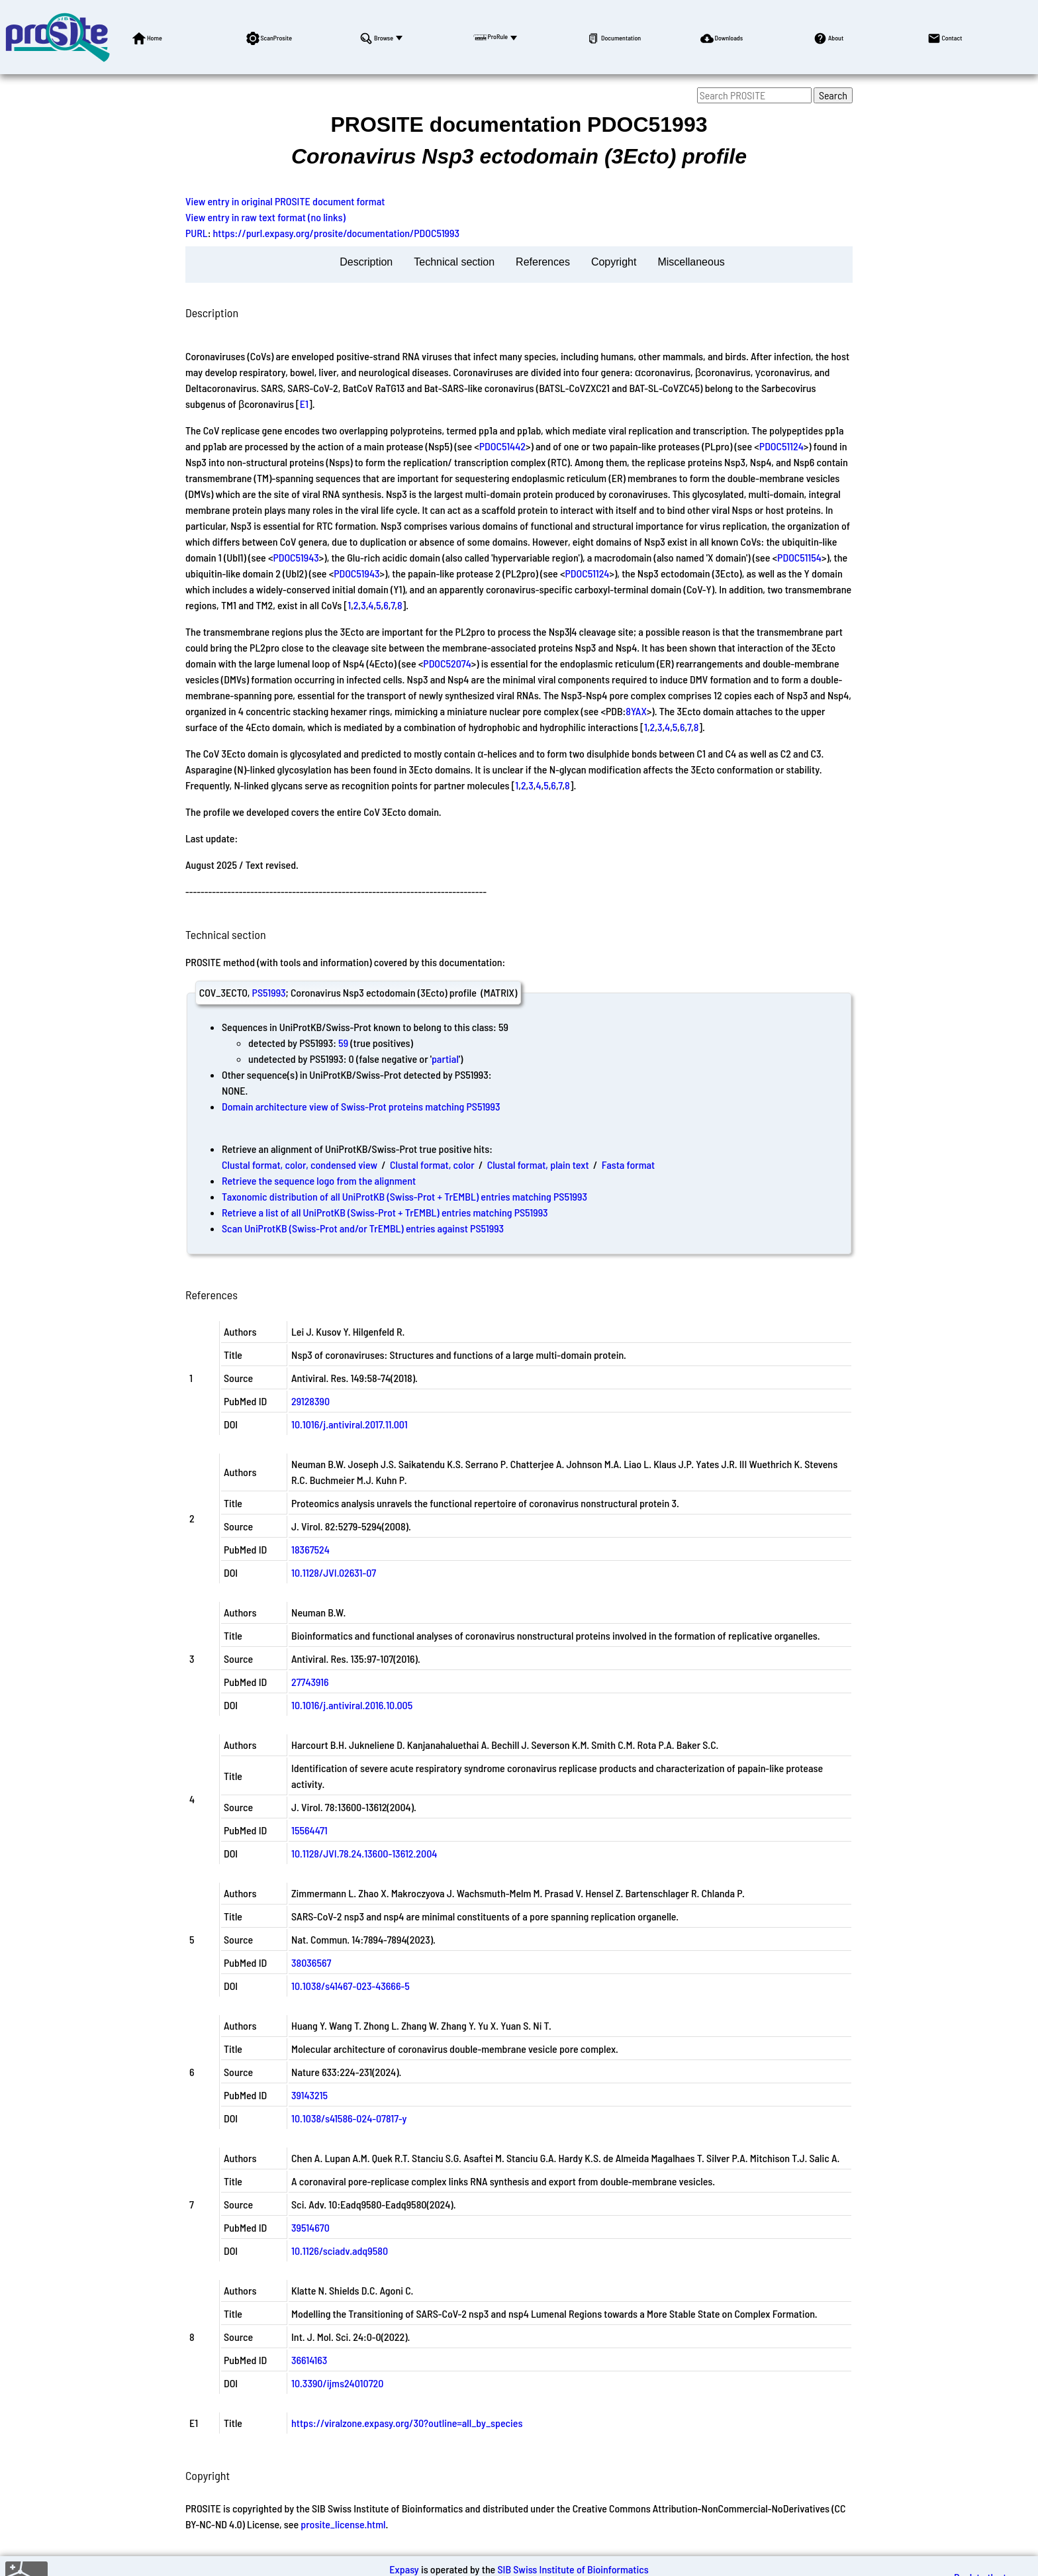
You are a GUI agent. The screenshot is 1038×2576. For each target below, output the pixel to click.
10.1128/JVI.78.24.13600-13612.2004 (364, 1853)
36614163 (309, 2359)
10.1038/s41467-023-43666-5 (350, 1985)
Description (366, 262)
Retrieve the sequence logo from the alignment (319, 1180)
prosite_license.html (343, 2524)
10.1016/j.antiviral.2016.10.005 (351, 1705)
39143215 (309, 2095)
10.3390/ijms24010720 (337, 2383)
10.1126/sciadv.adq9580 (339, 2250)
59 (343, 1042)
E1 (304, 403)
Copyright (613, 262)
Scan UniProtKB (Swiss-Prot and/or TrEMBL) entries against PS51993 (363, 1228)
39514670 (310, 2227)
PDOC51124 (781, 446)
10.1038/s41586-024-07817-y (348, 2118)
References (543, 262)
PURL (196, 232)
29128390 (310, 1401)
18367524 (310, 1549)
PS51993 (269, 992)
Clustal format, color (432, 1164)
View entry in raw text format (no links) (265, 217)
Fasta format (628, 1164)
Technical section (454, 262)
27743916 (310, 1681)
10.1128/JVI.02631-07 (333, 1572)
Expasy (403, 2569)
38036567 (311, 1962)
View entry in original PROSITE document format (285, 201)
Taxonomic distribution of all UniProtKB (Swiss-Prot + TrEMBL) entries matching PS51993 (404, 1196)
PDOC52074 (447, 663)
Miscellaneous (690, 262)
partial (445, 1058)
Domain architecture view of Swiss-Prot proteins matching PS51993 (361, 1106)
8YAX (636, 711)
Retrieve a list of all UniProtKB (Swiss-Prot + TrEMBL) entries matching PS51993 (385, 1212)
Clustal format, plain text (538, 1164)
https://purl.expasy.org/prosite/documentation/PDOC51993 (336, 232)
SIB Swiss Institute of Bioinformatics (572, 2569)
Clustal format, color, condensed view (299, 1164)
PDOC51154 (799, 557)
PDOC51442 (502, 446)
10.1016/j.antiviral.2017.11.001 (349, 1424)
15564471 (309, 1830)
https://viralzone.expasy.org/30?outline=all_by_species (406, 2422)
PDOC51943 (295, 557)
